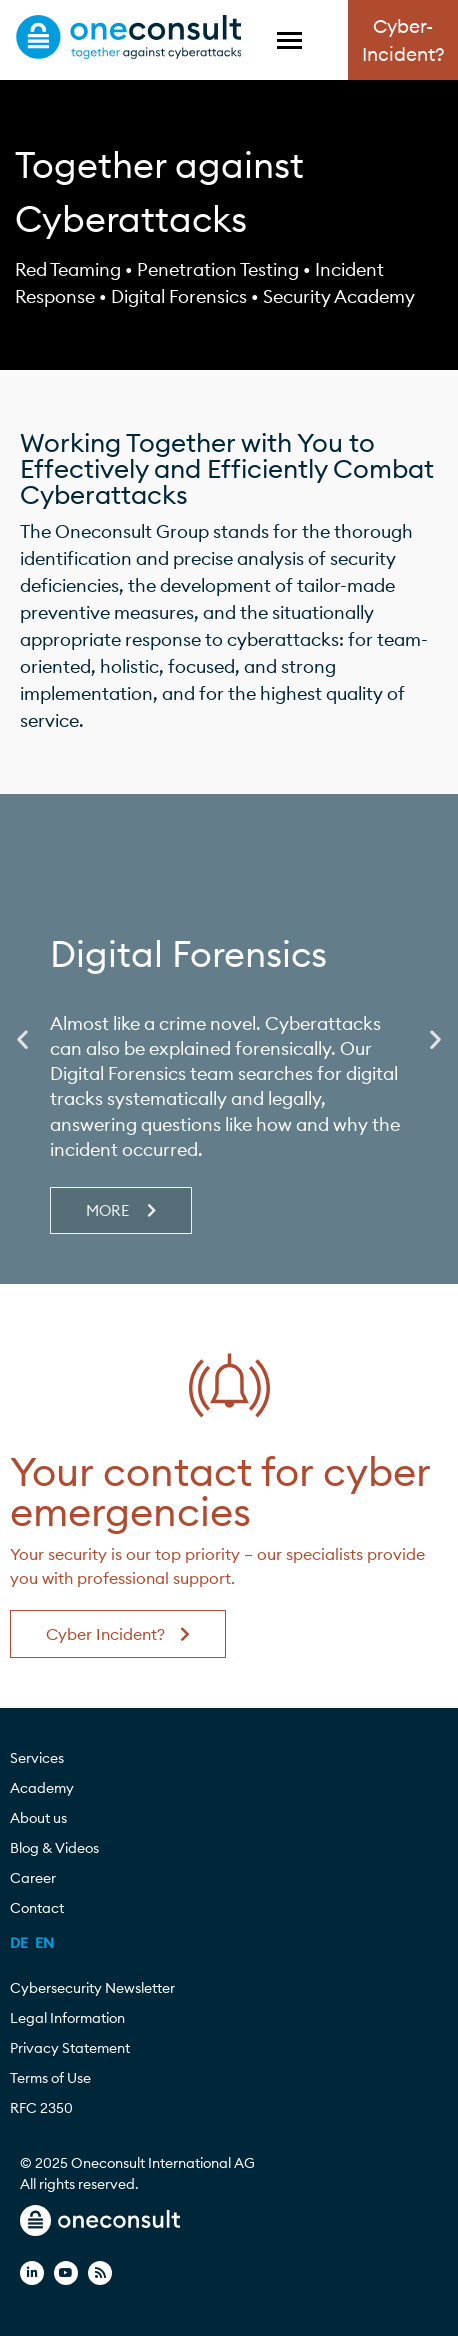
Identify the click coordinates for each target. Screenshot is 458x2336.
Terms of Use (50, 2078)
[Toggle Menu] (289, 40)
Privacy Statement (70, 2048)
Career (38, 1878)
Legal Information (67, 2018)
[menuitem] (19, 1943)
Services (42, 1758)
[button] (22, 1039)
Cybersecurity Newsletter (92, 1988)
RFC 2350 (41, 2108)
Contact (37, 1908)
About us (43, 1818)
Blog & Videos (59, 1848)
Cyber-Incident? (403, 40)
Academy (47, 1788)
